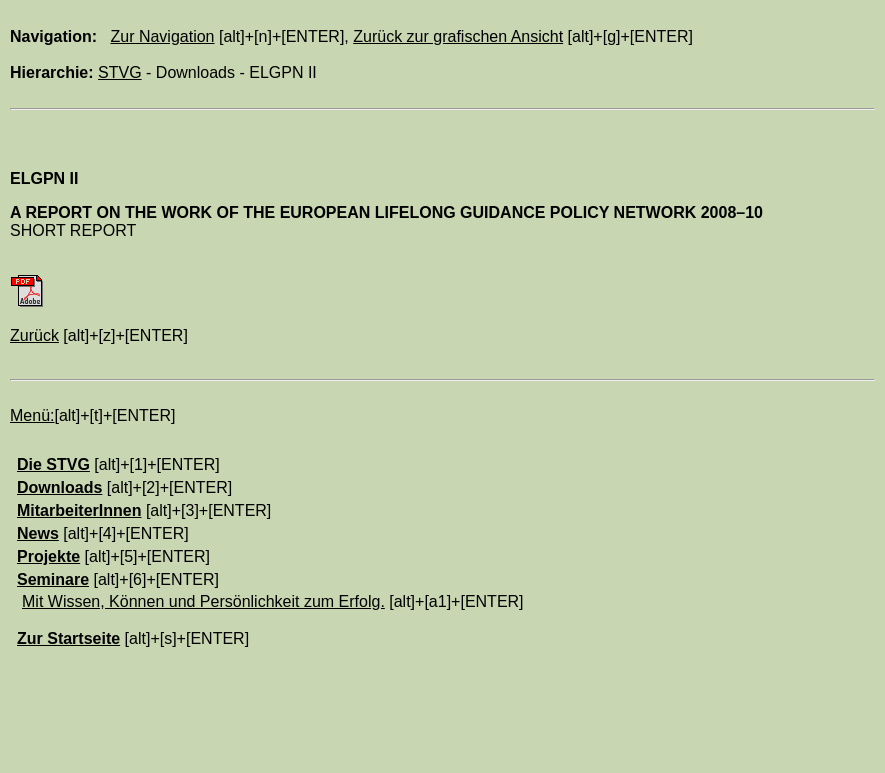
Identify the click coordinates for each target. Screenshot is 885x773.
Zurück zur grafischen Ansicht (458, 36)
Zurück (34, 335)
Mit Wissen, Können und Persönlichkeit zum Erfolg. (203, 601)
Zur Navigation (162, 36)
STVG (120, 72)
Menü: (32, 415)
